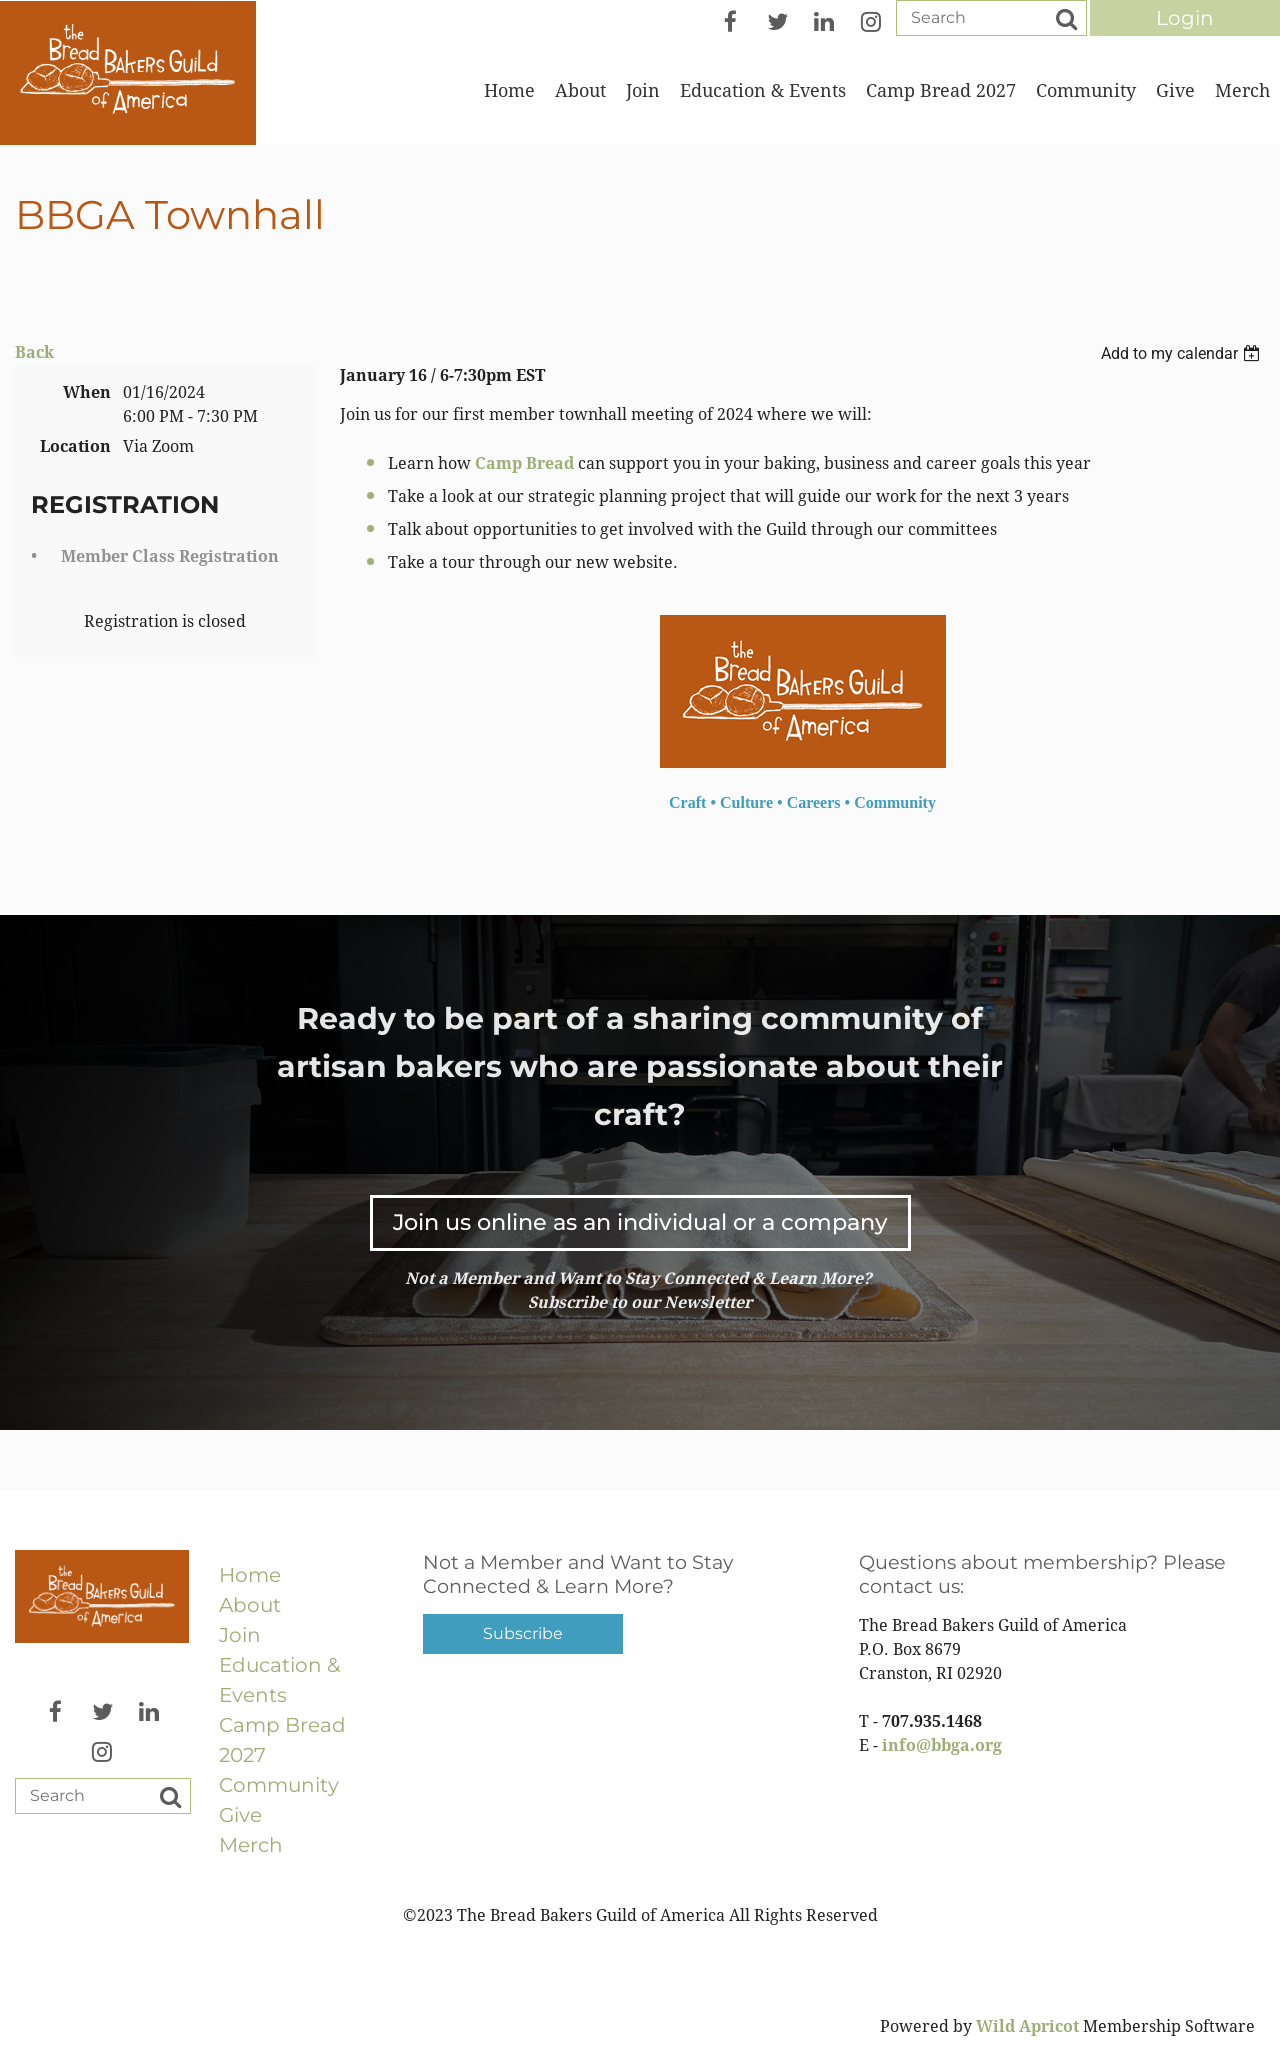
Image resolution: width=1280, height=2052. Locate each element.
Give (240, 1815)
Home (250, 1575)
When (87, 392)
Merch (251, 1845)
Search (1066, 19)
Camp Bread (524, 463)
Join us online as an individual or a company (640, 1222)
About (250, 1605)
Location (75, 446)
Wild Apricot (1027, 2026)
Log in (1185, 18)
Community (279, 1785)
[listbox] (1183, 353)
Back (34, 352)
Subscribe (523, 1633)
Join (240, 1635)
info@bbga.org (942, 1745)
